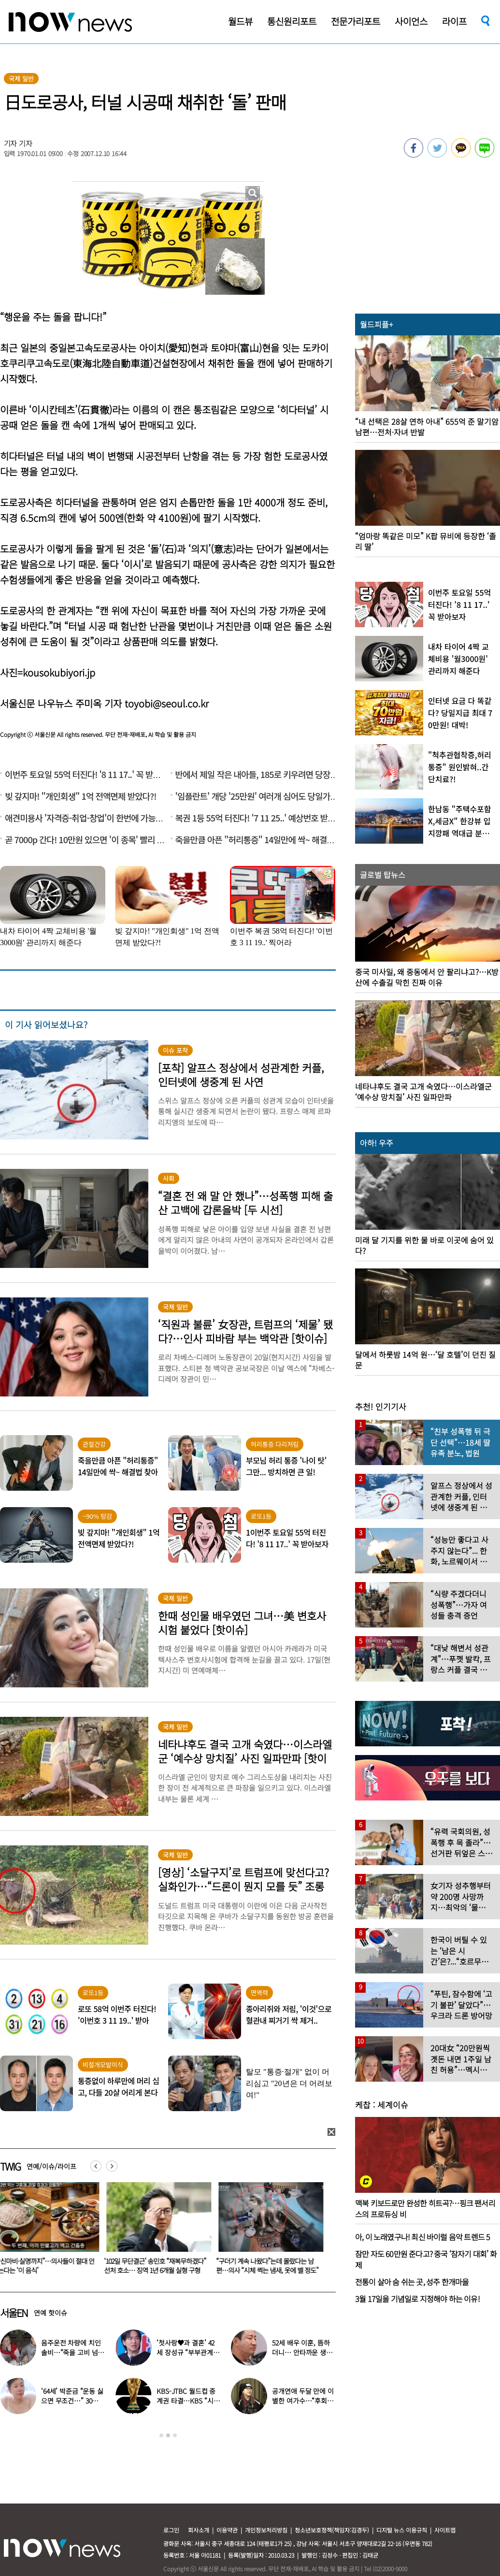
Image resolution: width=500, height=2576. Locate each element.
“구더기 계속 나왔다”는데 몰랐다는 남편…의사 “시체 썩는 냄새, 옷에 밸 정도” (273, 2265)
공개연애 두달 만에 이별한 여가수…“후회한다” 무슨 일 (302, 2400)
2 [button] (168, 2435)
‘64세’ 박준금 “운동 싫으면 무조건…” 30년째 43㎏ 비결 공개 (72, 2400)
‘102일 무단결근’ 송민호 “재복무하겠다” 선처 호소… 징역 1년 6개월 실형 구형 (161, 2265)
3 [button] (175, 2435)
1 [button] (161, 2435)
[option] (161, 2231)
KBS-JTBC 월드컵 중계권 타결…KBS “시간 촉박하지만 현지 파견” (188, 2400)
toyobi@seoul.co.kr (167, 703)
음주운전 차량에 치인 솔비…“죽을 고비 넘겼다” (72, 2352)
